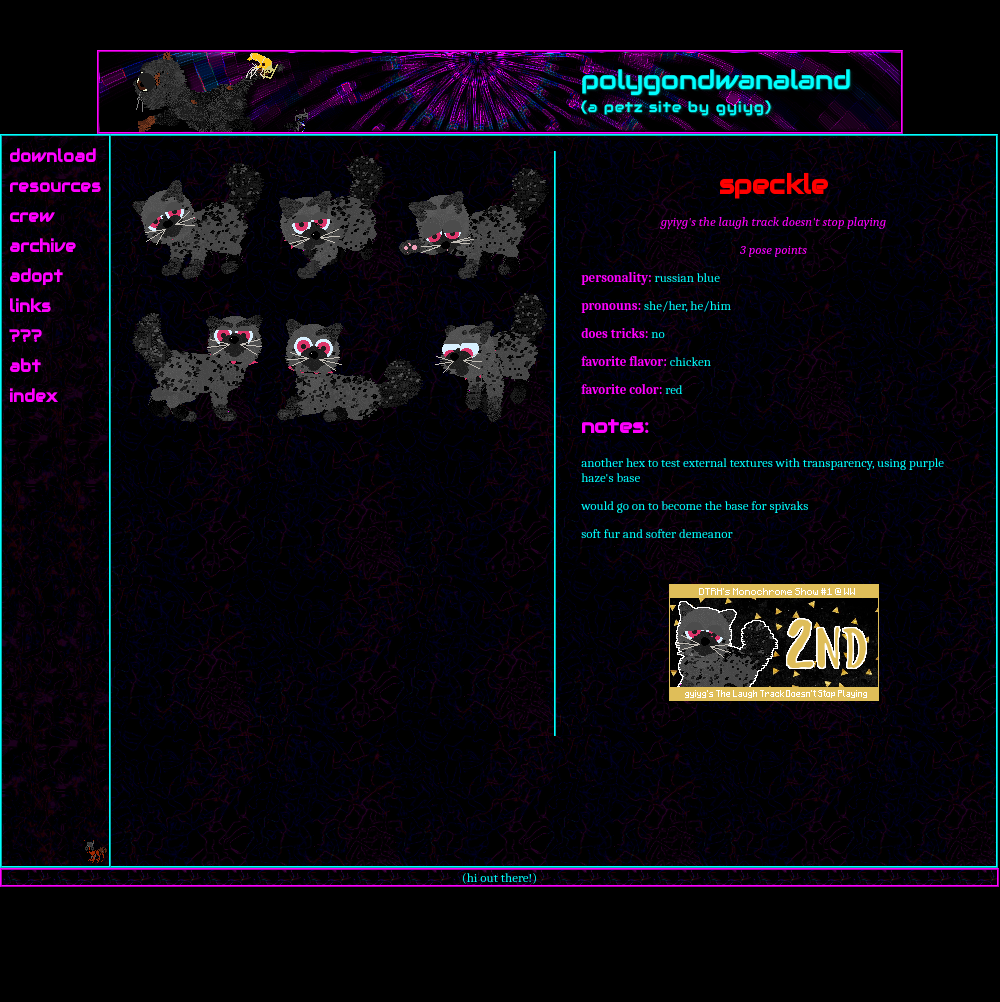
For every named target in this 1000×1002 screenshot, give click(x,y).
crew (31, 216)
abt (25, 366)
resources (55, 186)
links (30, 306)
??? (25, 336)
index (33, 396)
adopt (36, 276)
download (52, 156)
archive (42, 246)
